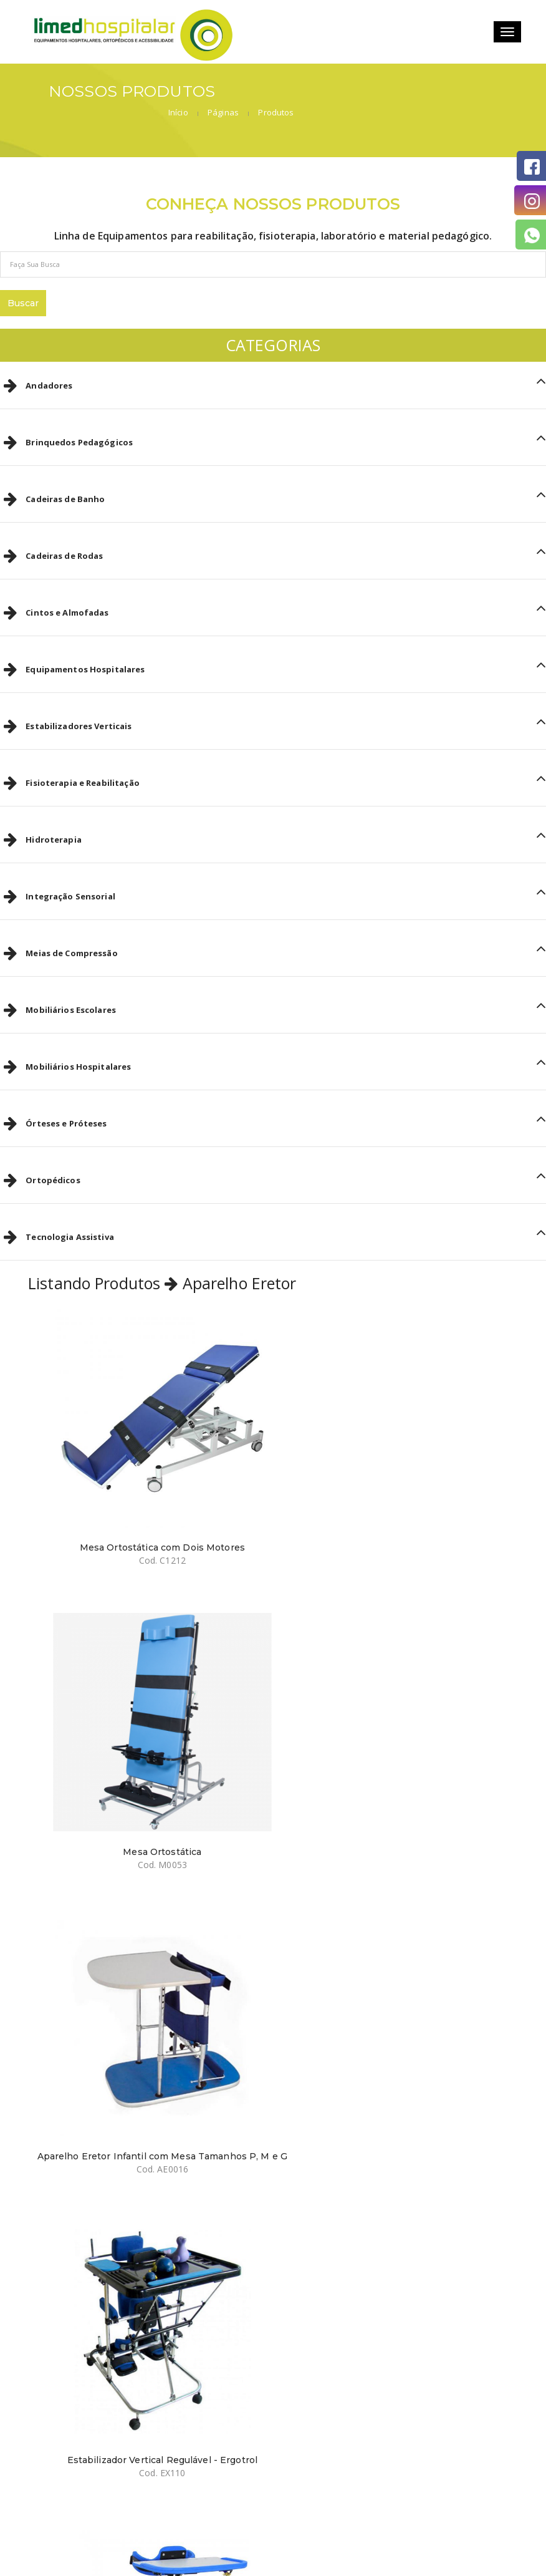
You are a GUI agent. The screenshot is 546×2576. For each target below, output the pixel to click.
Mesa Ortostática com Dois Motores (145, 1496)
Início (381, 94)
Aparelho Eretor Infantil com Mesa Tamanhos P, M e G (145, 1775)
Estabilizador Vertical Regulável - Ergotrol (400, 1769)
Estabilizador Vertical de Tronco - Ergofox (145, 2043)
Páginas (426, 94)
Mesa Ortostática (400, 1496)
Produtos (478, 94)
